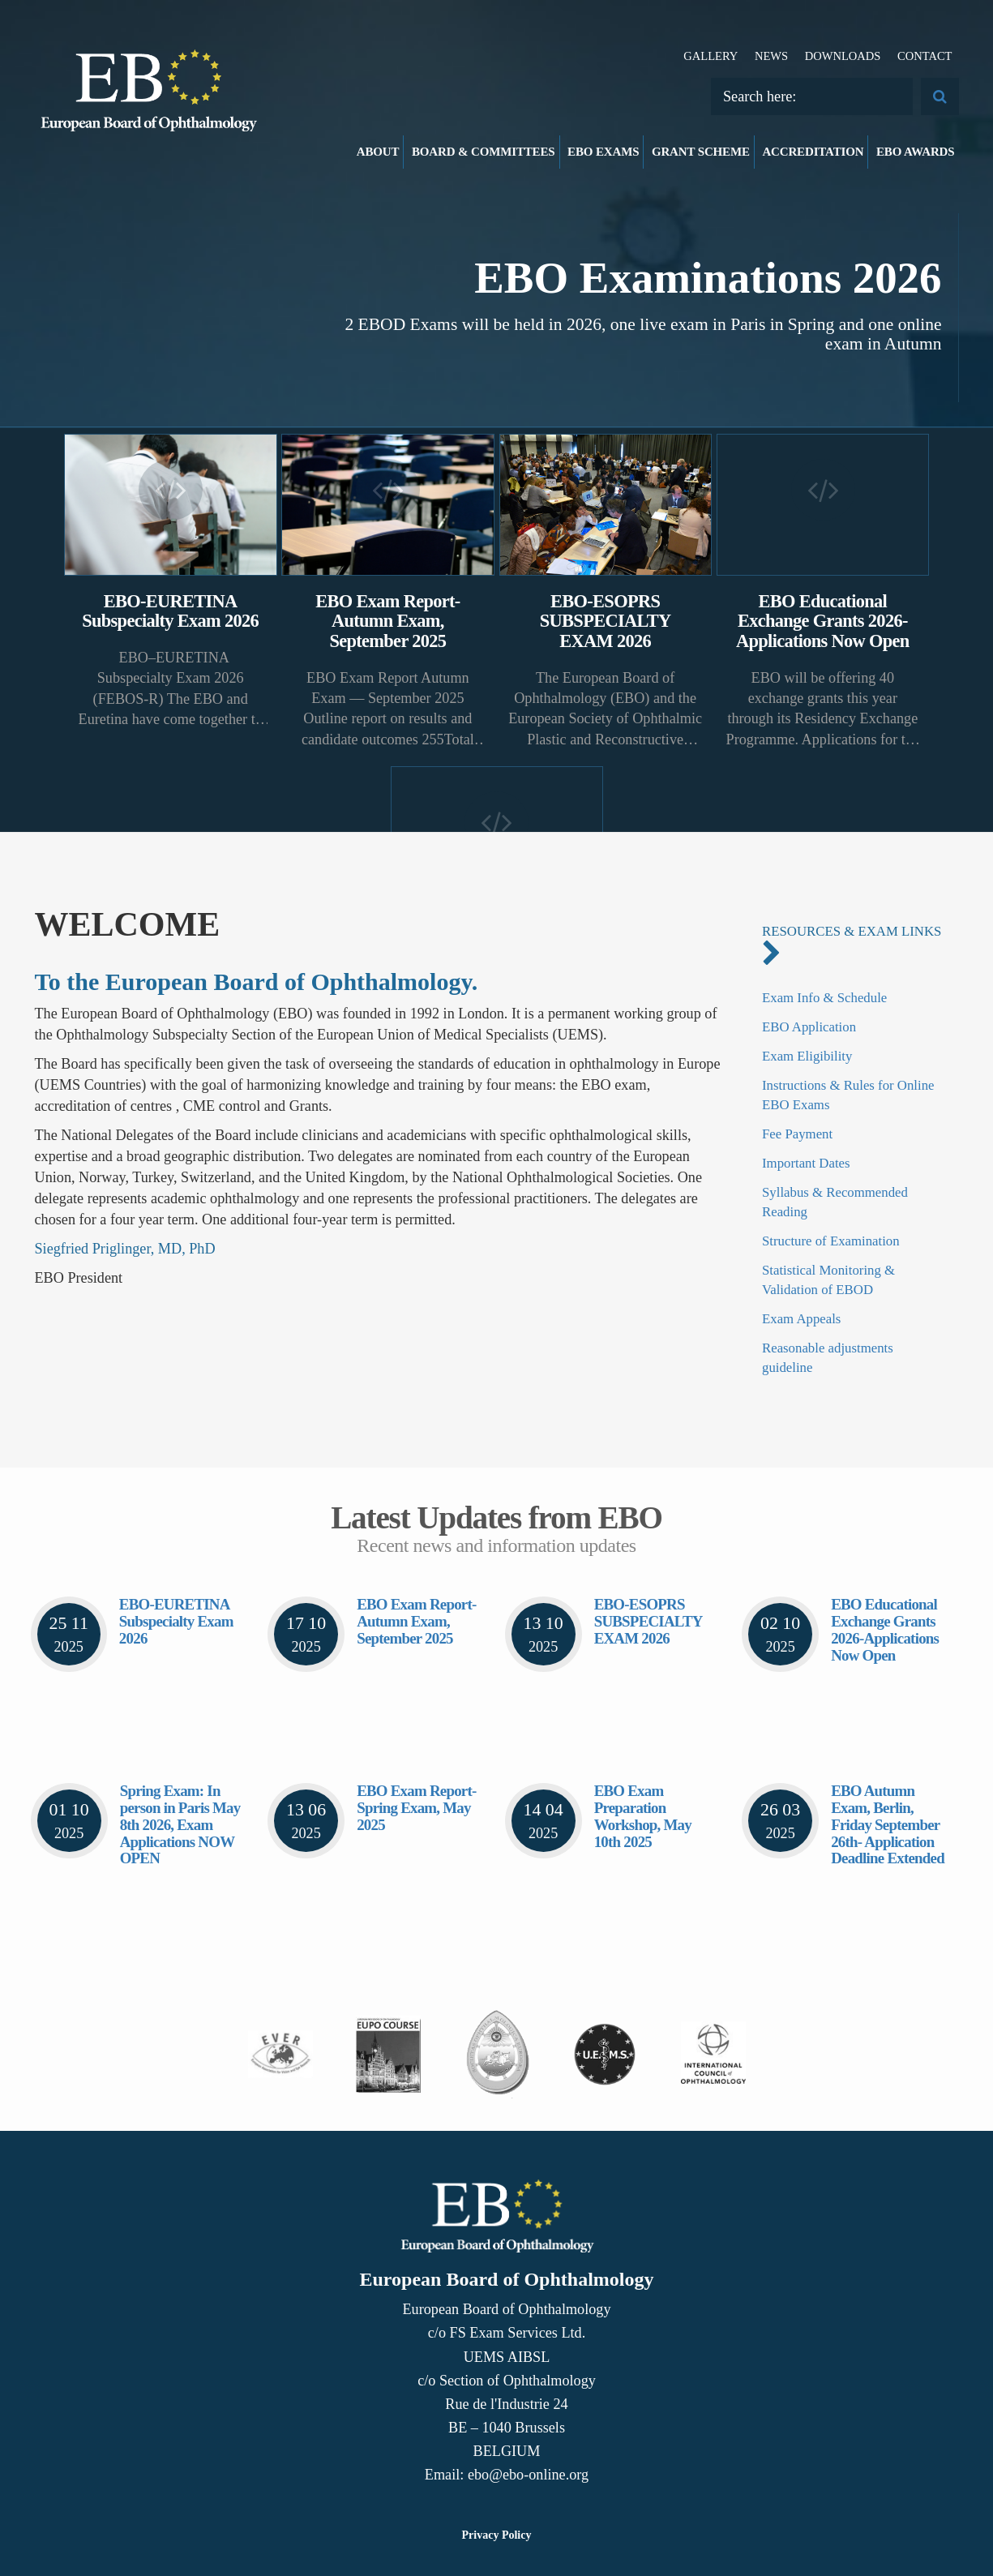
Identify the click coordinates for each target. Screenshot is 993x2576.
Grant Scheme (701, 151)
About (378, 151)
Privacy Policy (497, 2535)
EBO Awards (915, 151)
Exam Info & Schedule (824, 997)
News (771, 55)
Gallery (710, 55)
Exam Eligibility (807, 1056)
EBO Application (809, 1027)
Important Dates (806, 1163)
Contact (924, 55)
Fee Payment (797, 1134)
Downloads (843, 55)
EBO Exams (603, 151)
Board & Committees (483, 151)
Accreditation (812, 151)
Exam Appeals (801, 1319)
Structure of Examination (831, 1241)
